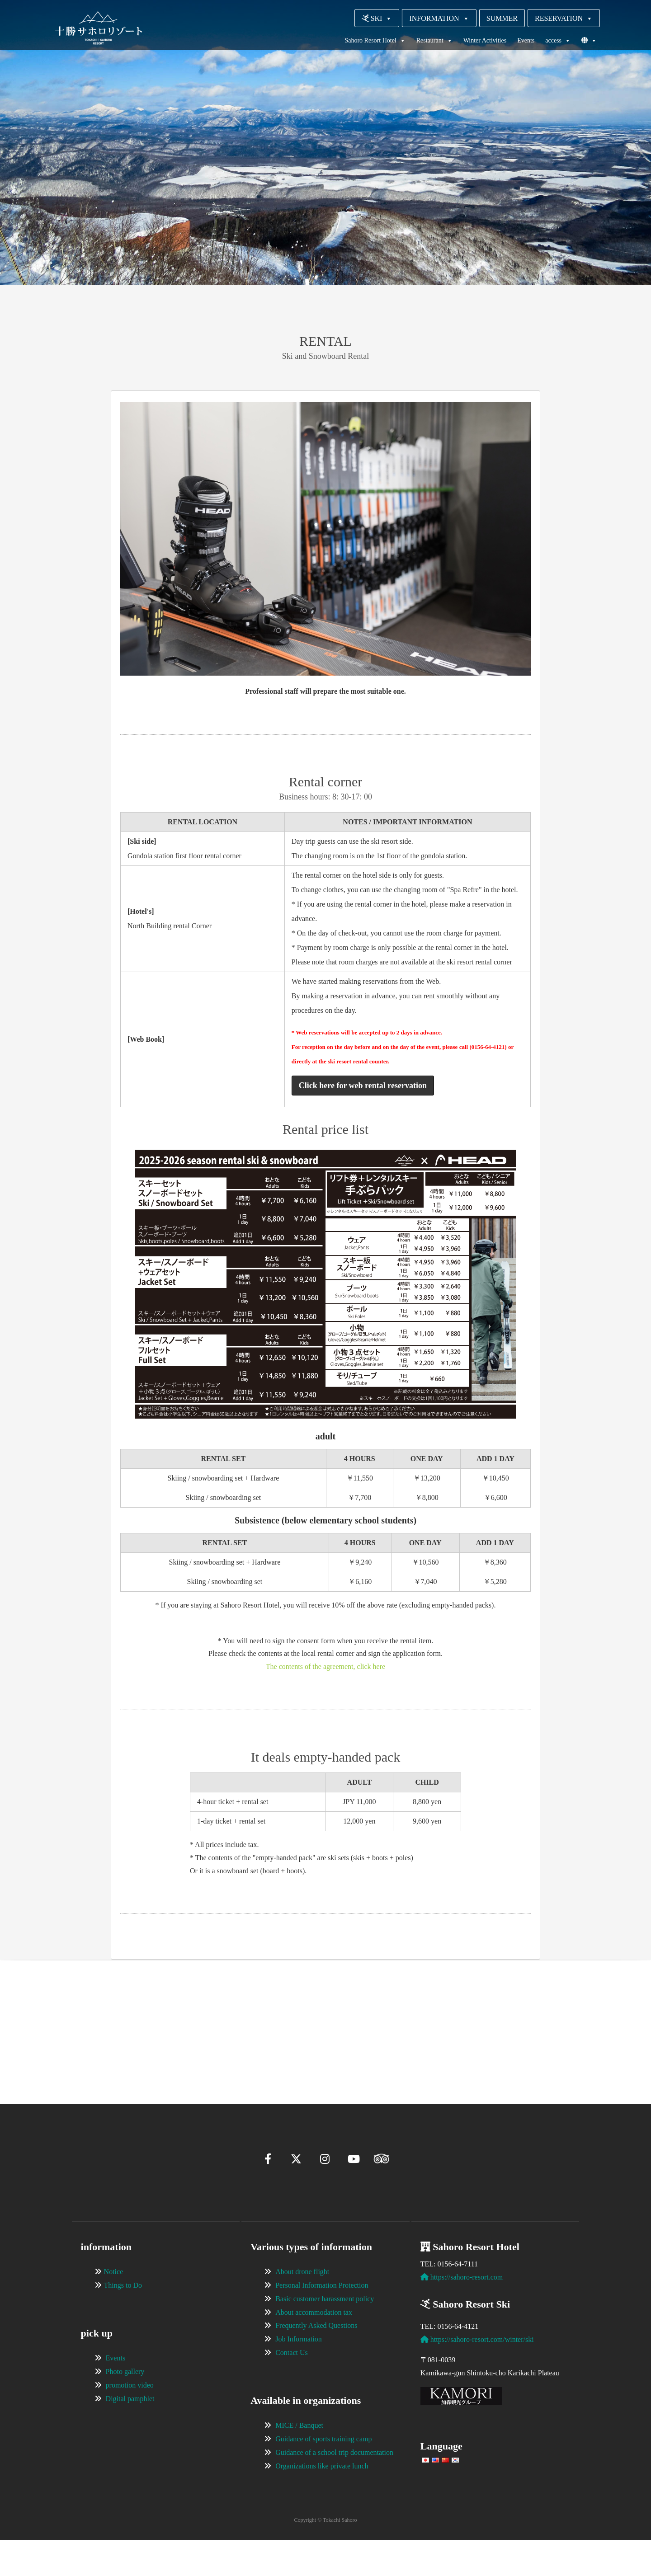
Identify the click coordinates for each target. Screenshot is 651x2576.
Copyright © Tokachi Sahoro (325, 2556)
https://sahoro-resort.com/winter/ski (477, 2375)
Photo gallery (125, 2407)
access (558, 41)
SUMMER (502, 18)
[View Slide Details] (140, 2027)
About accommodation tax (313, 2348)
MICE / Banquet (299, 2461)
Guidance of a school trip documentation (334, 2488)
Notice (113, 2308)
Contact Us (291, 2389)
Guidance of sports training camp (323, 2475)
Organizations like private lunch (321, 2502)
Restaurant (434, 41)
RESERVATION (564, 18)
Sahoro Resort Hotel (374, 41)
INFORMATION (439, 18)
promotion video (130, 2421)
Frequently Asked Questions (316, 2361)
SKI (377, 18)
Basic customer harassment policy (324, 2335)
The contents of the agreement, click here (325, 1666)
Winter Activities (484, 40)
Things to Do (123, 2321)
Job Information (298, 2375)
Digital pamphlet (130, 2435)
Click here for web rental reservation (363, 1085)
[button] (84, 2067)
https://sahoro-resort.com (461, 2313)
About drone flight (302, 2308)
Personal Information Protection (321, 2321)
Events (525, 40)
